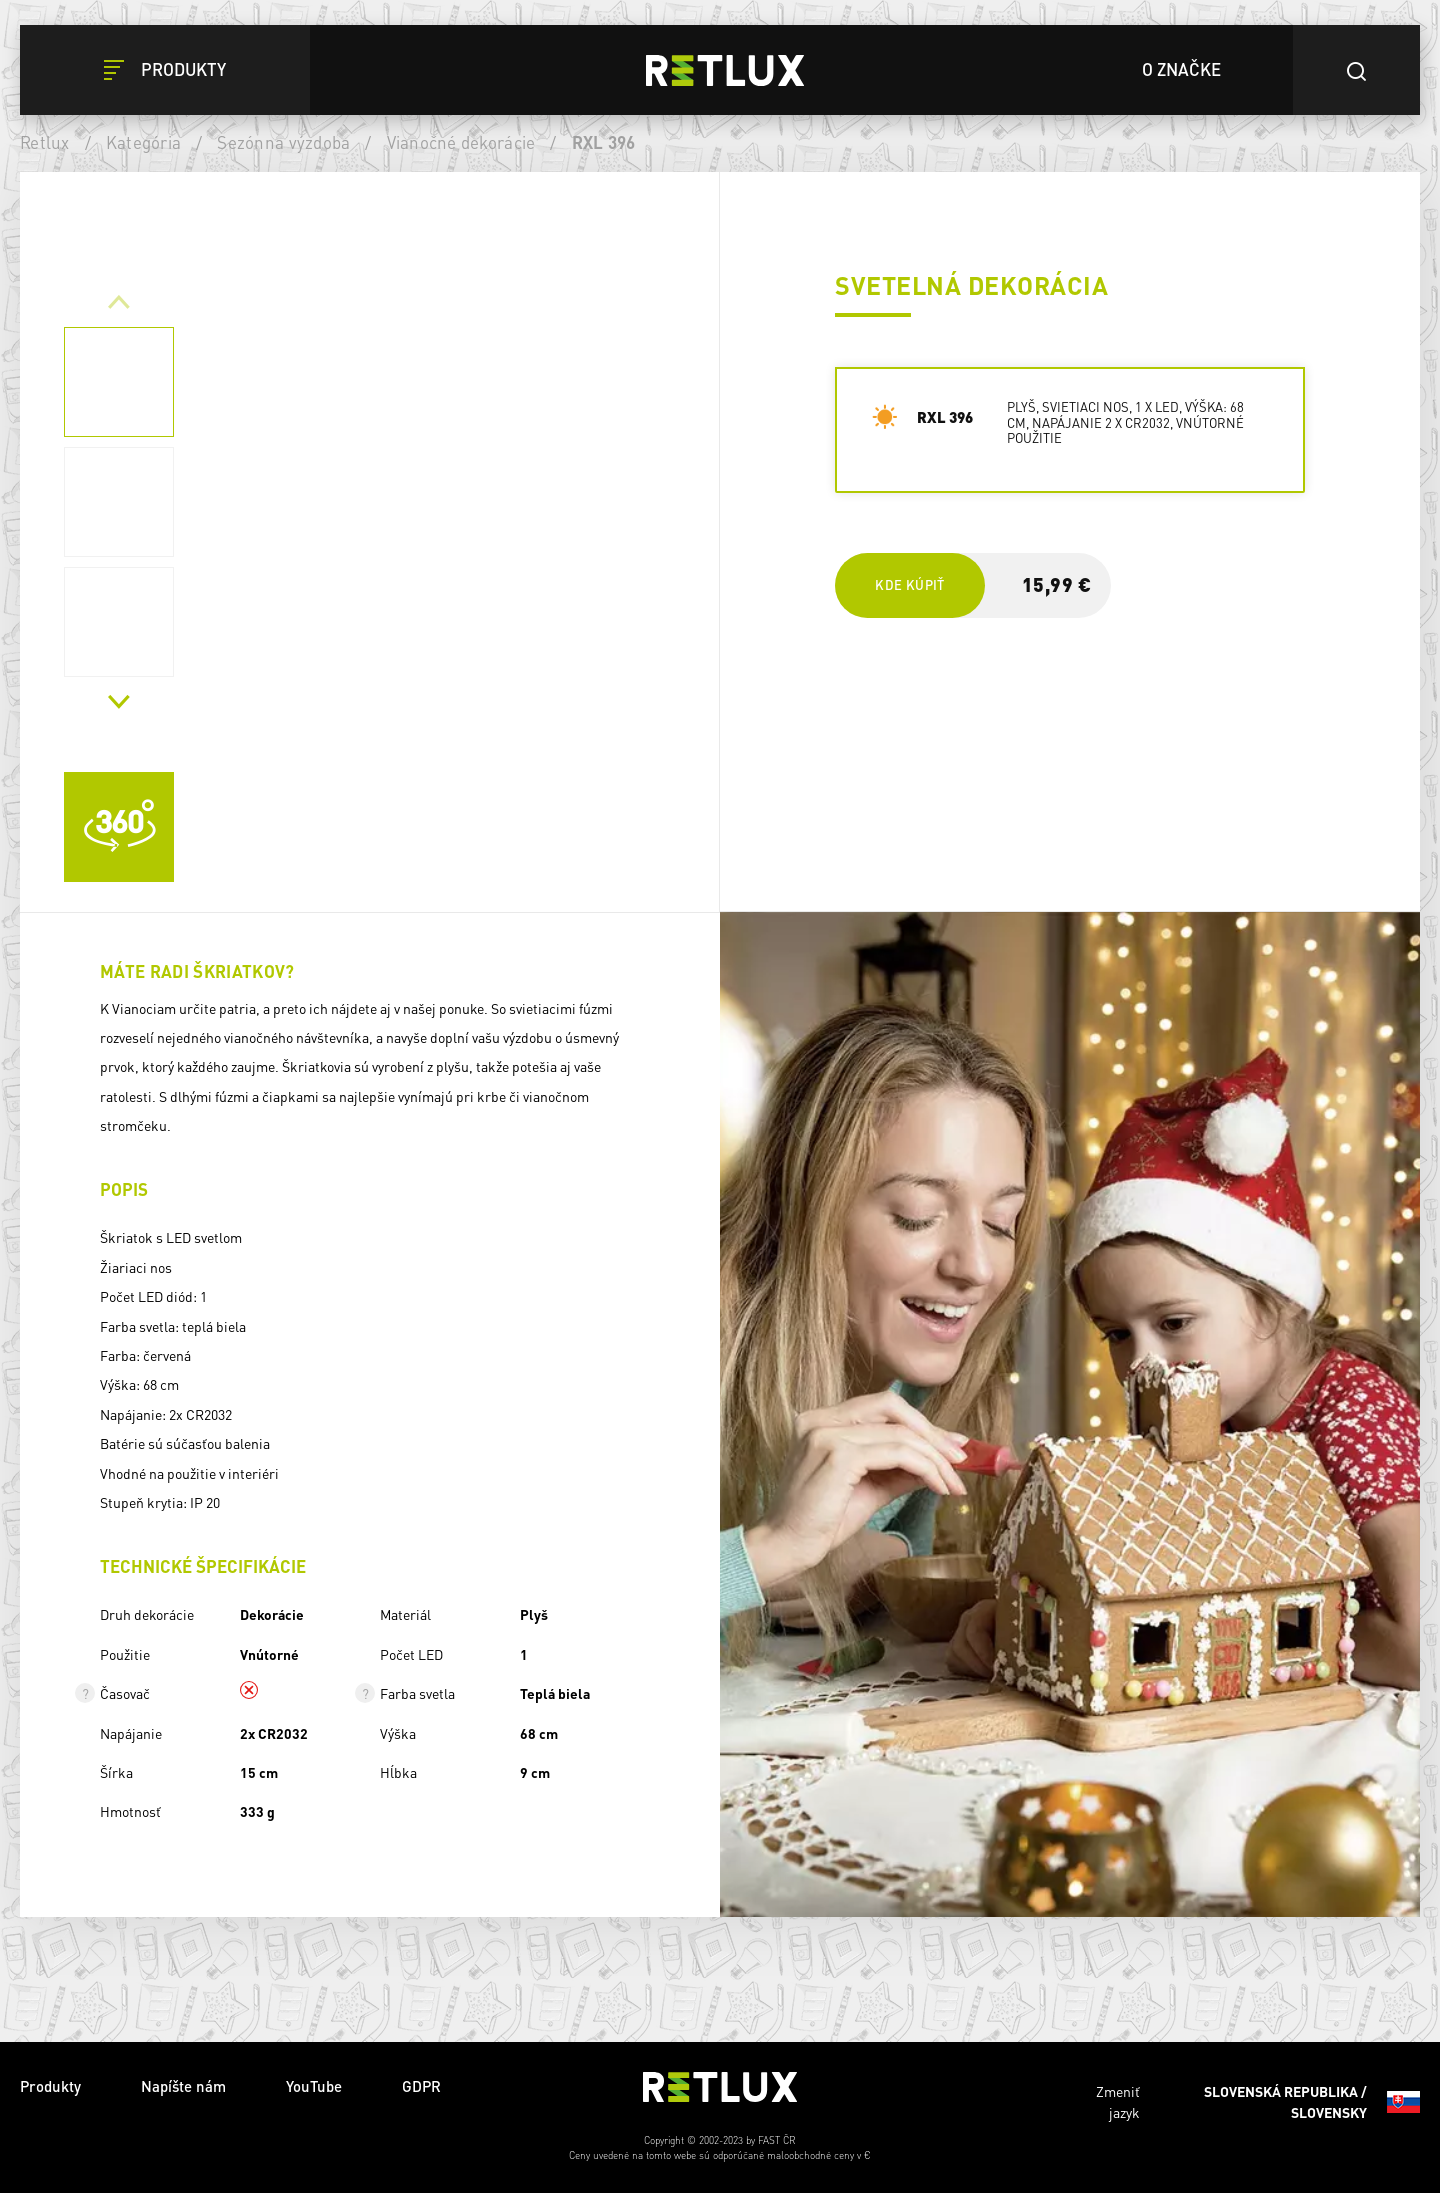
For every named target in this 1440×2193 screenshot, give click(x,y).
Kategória (143, 142)
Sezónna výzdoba (283, 142)
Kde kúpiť (909, 584)
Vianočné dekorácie (461, 142)
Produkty (50, 2086)
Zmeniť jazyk (1258, 2102)
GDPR (421, 2086)
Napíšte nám (183, 2086)
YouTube (314, 2086)
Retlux (45, 142)
